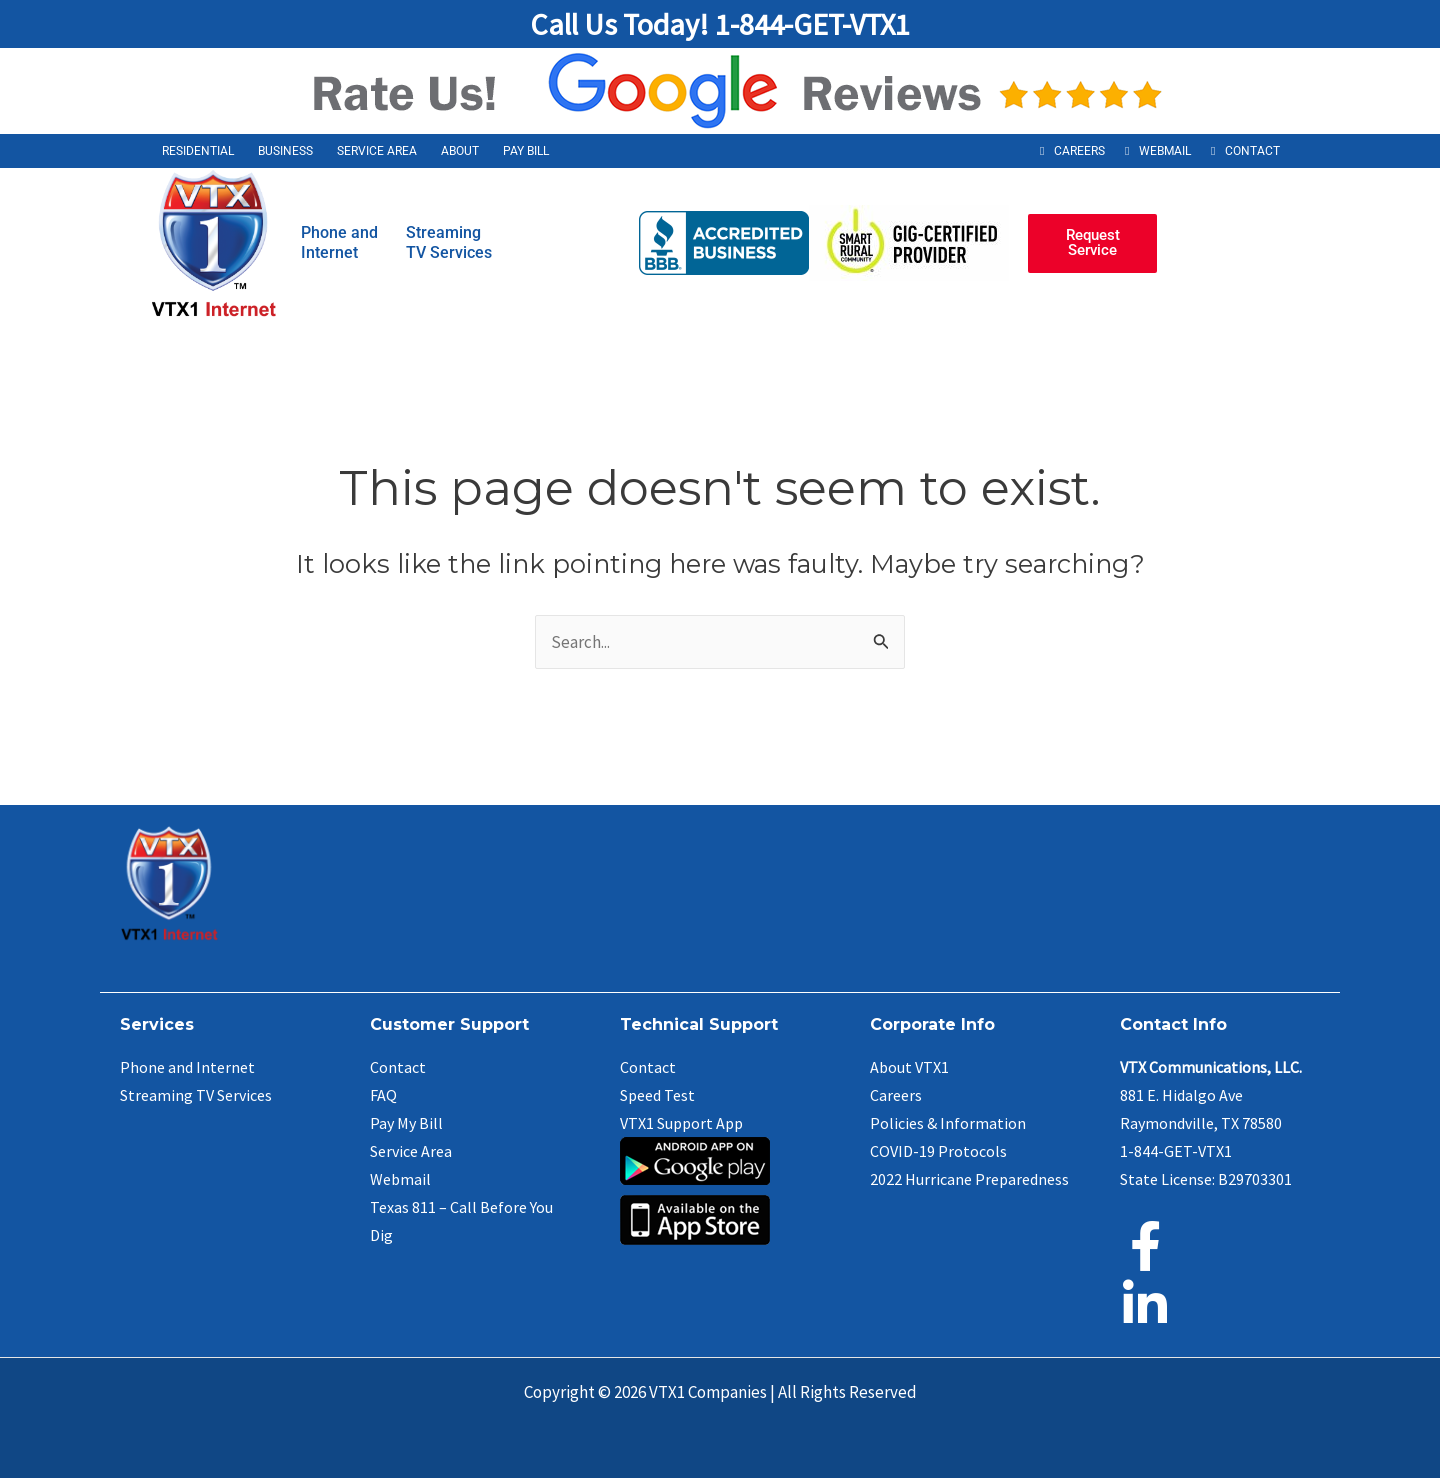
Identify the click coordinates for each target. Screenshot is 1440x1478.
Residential (198, 151)
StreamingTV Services (449, 242)
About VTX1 (909, 1067)
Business (285, 151)
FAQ (383, 1095)
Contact (1252, 151)
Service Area (377, 151)
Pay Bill (526, 151)
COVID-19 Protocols (938, 1151)
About (460, 151)
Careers (1079, 151)
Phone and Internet (187, 1067)
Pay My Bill (406, 1123)
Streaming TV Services (196, 1095)
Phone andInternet (339, 242)
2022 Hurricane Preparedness (969, 1179)
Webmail (1165, 151)
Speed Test (657, 1095)
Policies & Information (948, 1123)
